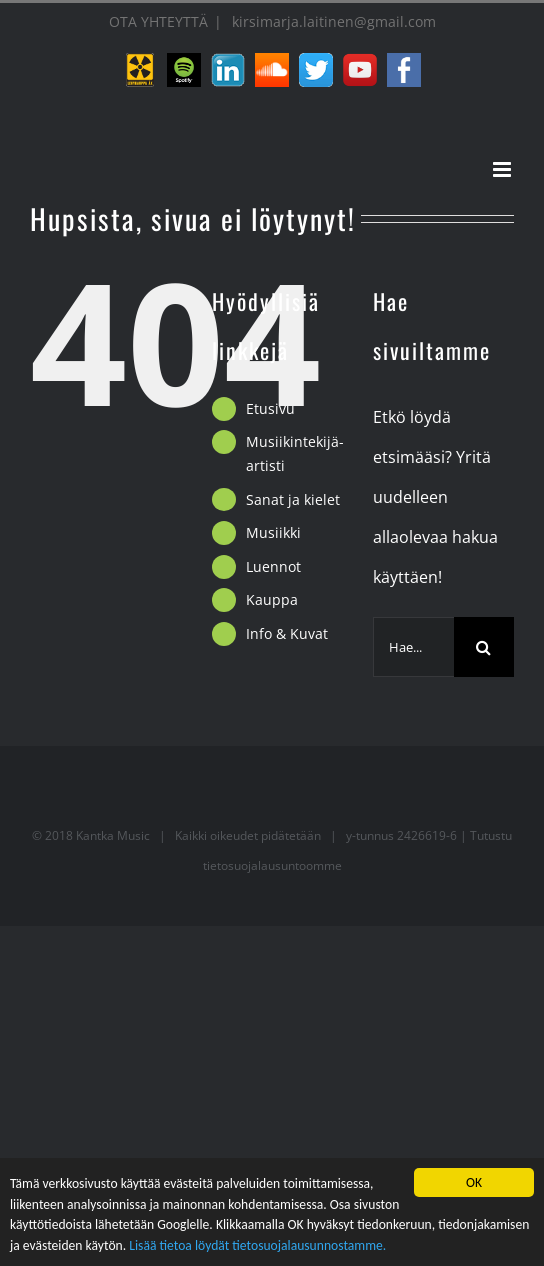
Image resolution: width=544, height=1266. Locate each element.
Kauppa (272, 599)
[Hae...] (413, 647)
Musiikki (273, 532)
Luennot (273, 566)
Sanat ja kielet (293, 499)
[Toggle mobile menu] (503, 169)
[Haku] (484, 647)
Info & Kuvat (287, 633)
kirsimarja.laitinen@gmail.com (332, 21)
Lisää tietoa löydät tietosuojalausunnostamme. (257, 1247)
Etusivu (270, 408)
